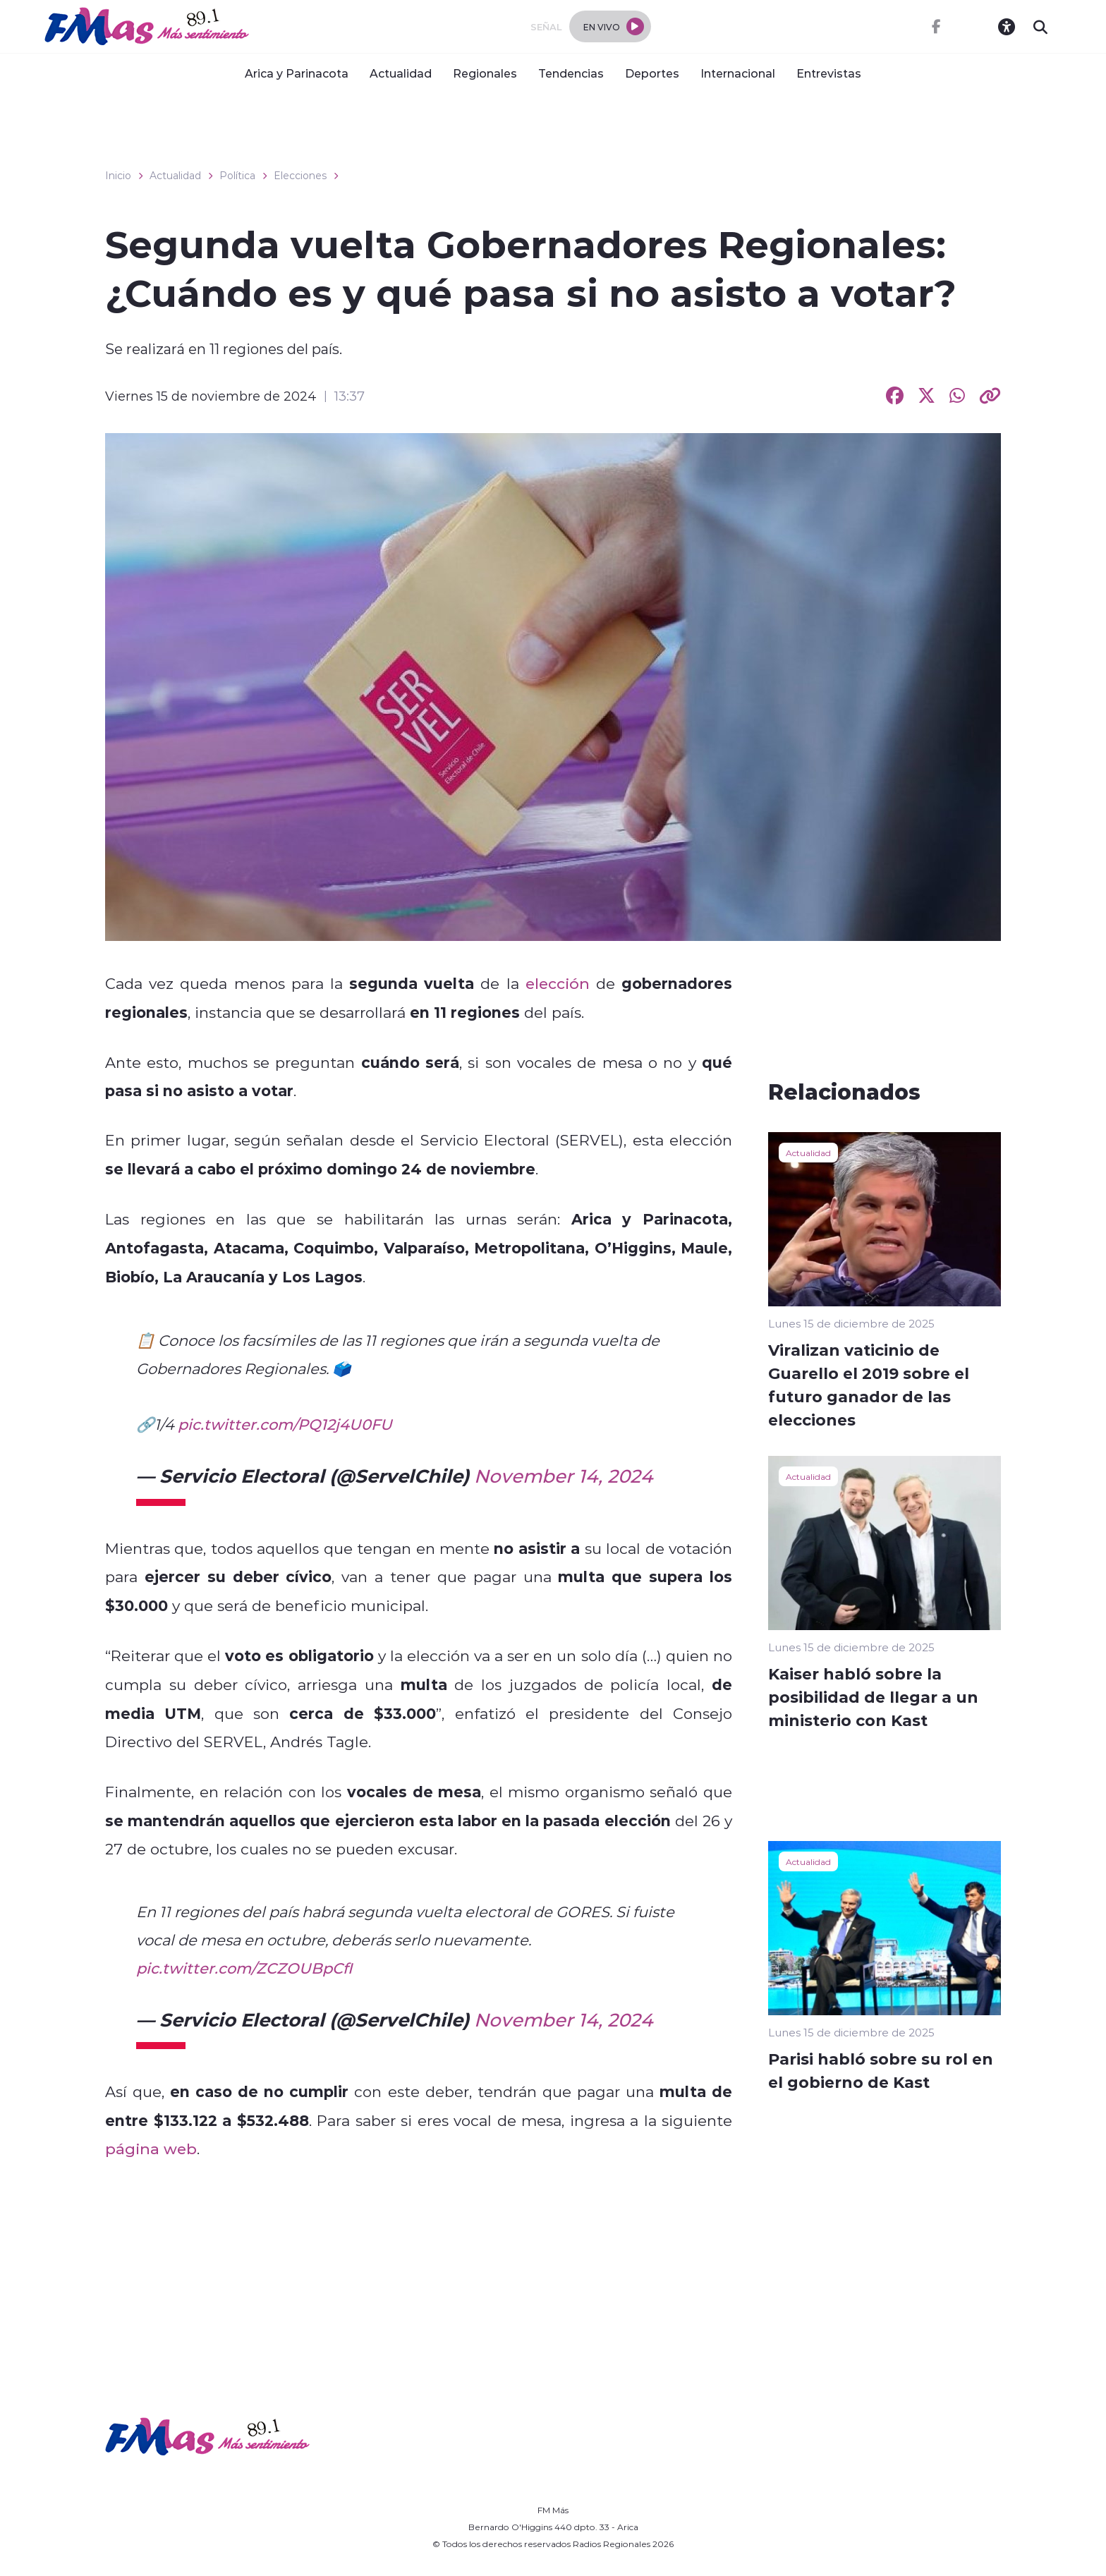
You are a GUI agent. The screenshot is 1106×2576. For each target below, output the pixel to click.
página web (151, 2148)
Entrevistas (828, 73)
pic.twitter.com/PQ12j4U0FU (285, 1424)
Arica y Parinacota (296, 73)
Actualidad (401, 73)
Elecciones (300, 176)
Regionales (485, 73)
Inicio (118, 176)
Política (237, 176)
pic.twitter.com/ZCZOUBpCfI (244, 1968)
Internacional (737, 73)
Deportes (652, 73)
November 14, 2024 (563, 1476)
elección (557, 983)
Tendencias (571, 73)
